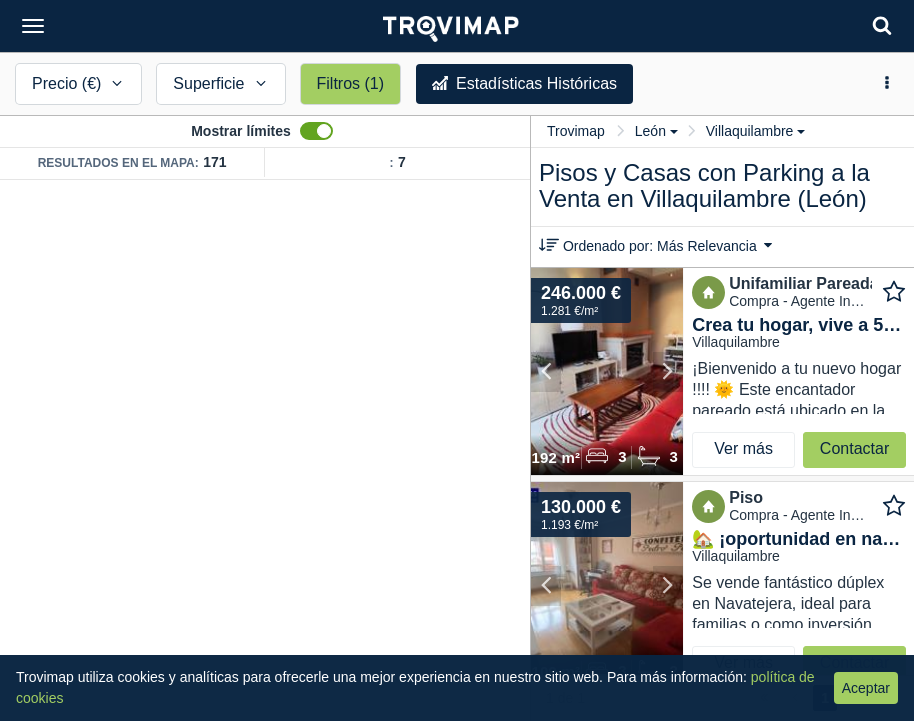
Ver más (743, 448)
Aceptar (866, 688)
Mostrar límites (241, 131)
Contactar (854, 448)
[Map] (265, 450)
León (656, 131)
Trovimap (576, 131)
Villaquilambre (756, 131)
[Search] (882, 25)
